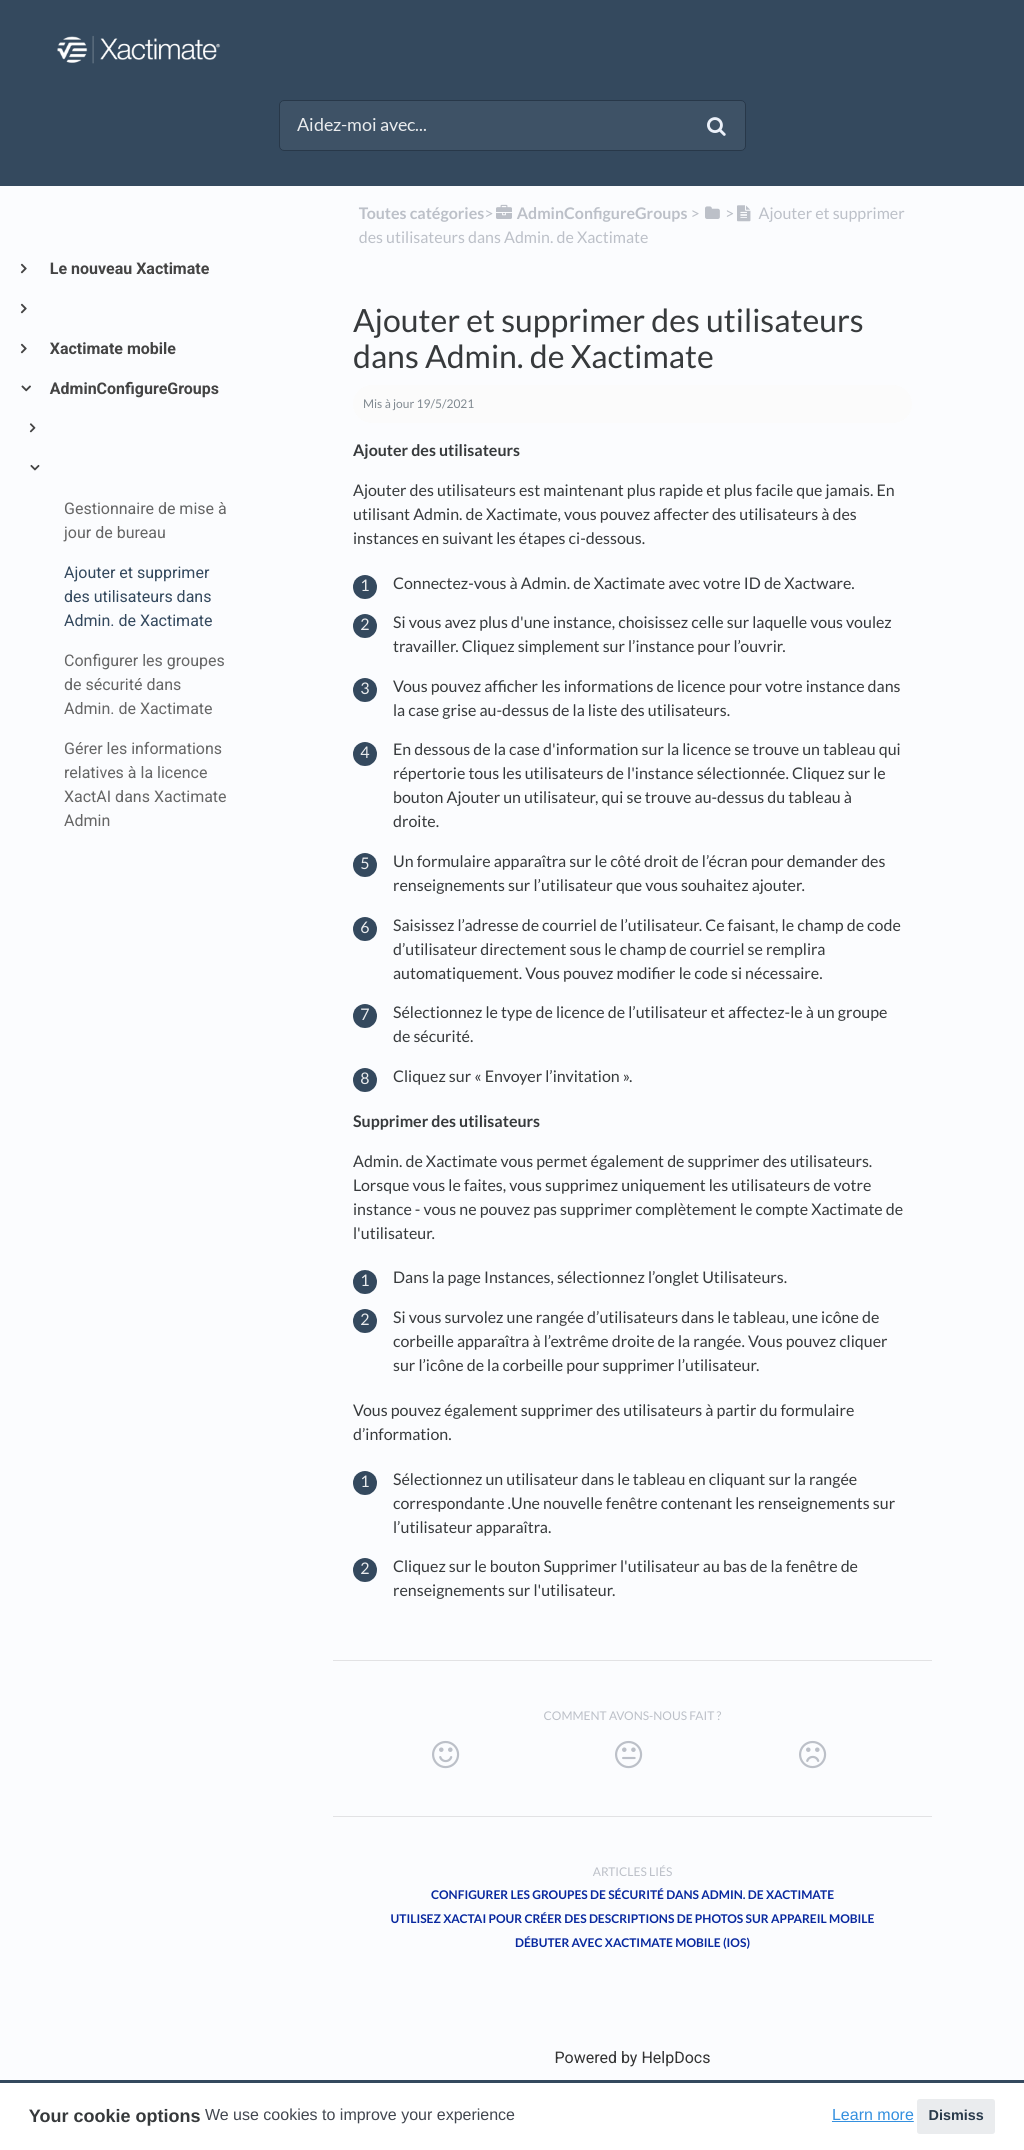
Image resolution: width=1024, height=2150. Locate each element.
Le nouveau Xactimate (128, 268)
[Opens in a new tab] (633, 2057)
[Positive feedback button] (445, 1755)
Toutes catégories (421, 213)
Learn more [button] (873, 2115)
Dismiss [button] (955, 2116)
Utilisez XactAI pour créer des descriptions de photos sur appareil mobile (633, 1918)
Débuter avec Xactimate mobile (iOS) (632, 1942)
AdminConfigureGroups (133, 388)
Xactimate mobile (112, 348)
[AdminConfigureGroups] (590, 213)
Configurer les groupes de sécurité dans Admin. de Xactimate (632, 1894)
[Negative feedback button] (812, 1755)
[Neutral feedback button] (628, 1755)
